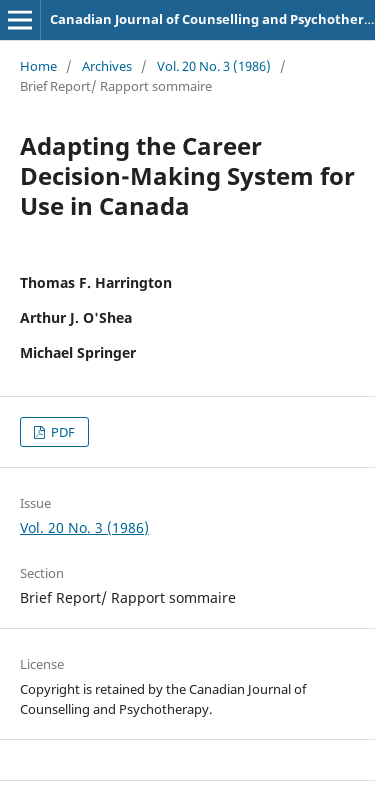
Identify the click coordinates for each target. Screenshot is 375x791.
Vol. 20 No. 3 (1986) (214, 66)
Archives (107, 66)
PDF (61, 432)
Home (38, 66)
